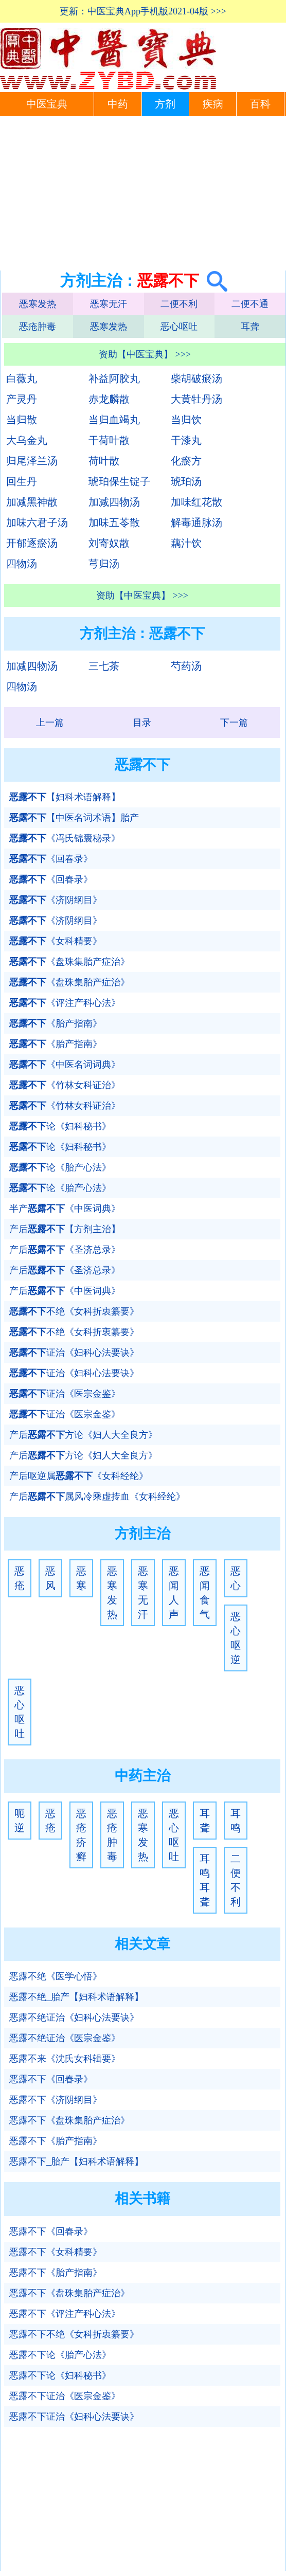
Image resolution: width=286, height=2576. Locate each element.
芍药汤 (186, 666)
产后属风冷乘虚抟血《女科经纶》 (97, 1496)
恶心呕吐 (179, 326)
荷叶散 (103, 460)
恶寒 (81, 1578)
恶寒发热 (37, 304)
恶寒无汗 (108, 304)
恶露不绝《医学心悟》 (55, 1976)
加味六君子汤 (37, 522)
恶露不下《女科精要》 (55, 2252)
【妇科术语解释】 (64, 797)
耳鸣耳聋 (205, 1880)
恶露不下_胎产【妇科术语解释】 (76, 2161)
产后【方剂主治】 (64, 1229)
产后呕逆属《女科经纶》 (78, 1476)
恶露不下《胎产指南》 (55, 2141)
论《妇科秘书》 (60, 1126)
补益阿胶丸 (114, 378)
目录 (142, 722)
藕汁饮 (186, 543)
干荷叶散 (109, 440)
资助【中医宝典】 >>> (145, 354)
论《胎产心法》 (60, 1167)
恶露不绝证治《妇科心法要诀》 (74, 2017)
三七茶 (103, 666)
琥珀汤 (186, 481)
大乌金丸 (26, 440)
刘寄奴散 (109, 543)
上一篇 (50, 722)
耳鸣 (235, 1820)
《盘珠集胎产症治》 (69, 962)
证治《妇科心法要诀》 (74, 1352)
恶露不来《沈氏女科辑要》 (64, 2058)
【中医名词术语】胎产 (74, 818)
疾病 (213, 104)
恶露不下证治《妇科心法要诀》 (74, 2416)
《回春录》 (51, 859)
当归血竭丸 (114, 419)
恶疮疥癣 (81, 1835)
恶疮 (19, 1578)
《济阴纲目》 (55, 900)
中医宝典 (46, 104)
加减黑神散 (32, 502)
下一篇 (234, 722)
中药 (118, 104)
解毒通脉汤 (196, 522)
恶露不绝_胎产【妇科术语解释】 (76, 1997)
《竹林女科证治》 (64, 1085)
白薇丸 (21, 378)
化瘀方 (186, 460)
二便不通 (250, 304)
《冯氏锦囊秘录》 (64, 838)
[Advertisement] (143, 193)
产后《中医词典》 (64, 1291)
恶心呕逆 (235, 1638)
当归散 (21, 419)
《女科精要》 (55, 941)
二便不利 (179, 304)
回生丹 (21, 481)
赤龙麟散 (109, 399)
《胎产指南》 (55, 1023)
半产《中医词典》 (64, 1208)
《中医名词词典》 (64, 1064)
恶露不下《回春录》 (51, 2079)
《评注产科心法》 (64, 1003)
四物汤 (21, 563)
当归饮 (186, 419)
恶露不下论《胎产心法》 (60, 2355)
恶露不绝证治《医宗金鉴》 (64, 2038)
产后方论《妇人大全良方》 (83, 1435)
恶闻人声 (174, 1592)
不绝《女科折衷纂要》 (74, 1311)
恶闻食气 (205, 1592)
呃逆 (19, 1820)
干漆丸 (186, 440)
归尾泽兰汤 (32, 460)
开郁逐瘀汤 (32, 543)
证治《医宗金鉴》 (64, 1394)
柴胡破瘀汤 (196, 378)
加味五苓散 (114, 522)
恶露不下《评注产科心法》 (64, 2314)
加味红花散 (196, 502)
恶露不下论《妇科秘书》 (60, 2375)
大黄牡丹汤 (196, 399)
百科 (260, 104)
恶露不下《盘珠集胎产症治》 (69, 2120)
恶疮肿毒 (37, 326)
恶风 (50, 1578)
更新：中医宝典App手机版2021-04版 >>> (143, 11)
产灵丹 (21, 399)
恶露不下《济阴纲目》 (55, 2100)
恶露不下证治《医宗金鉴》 (64, 2396)
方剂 (165, 104)
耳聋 (250, 326)
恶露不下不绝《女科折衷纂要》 (74, 2334)
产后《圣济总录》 (64, 1250)
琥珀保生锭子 (119, 481)
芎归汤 (103, 563)
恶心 (235, 1578)
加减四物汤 (114, 502)
